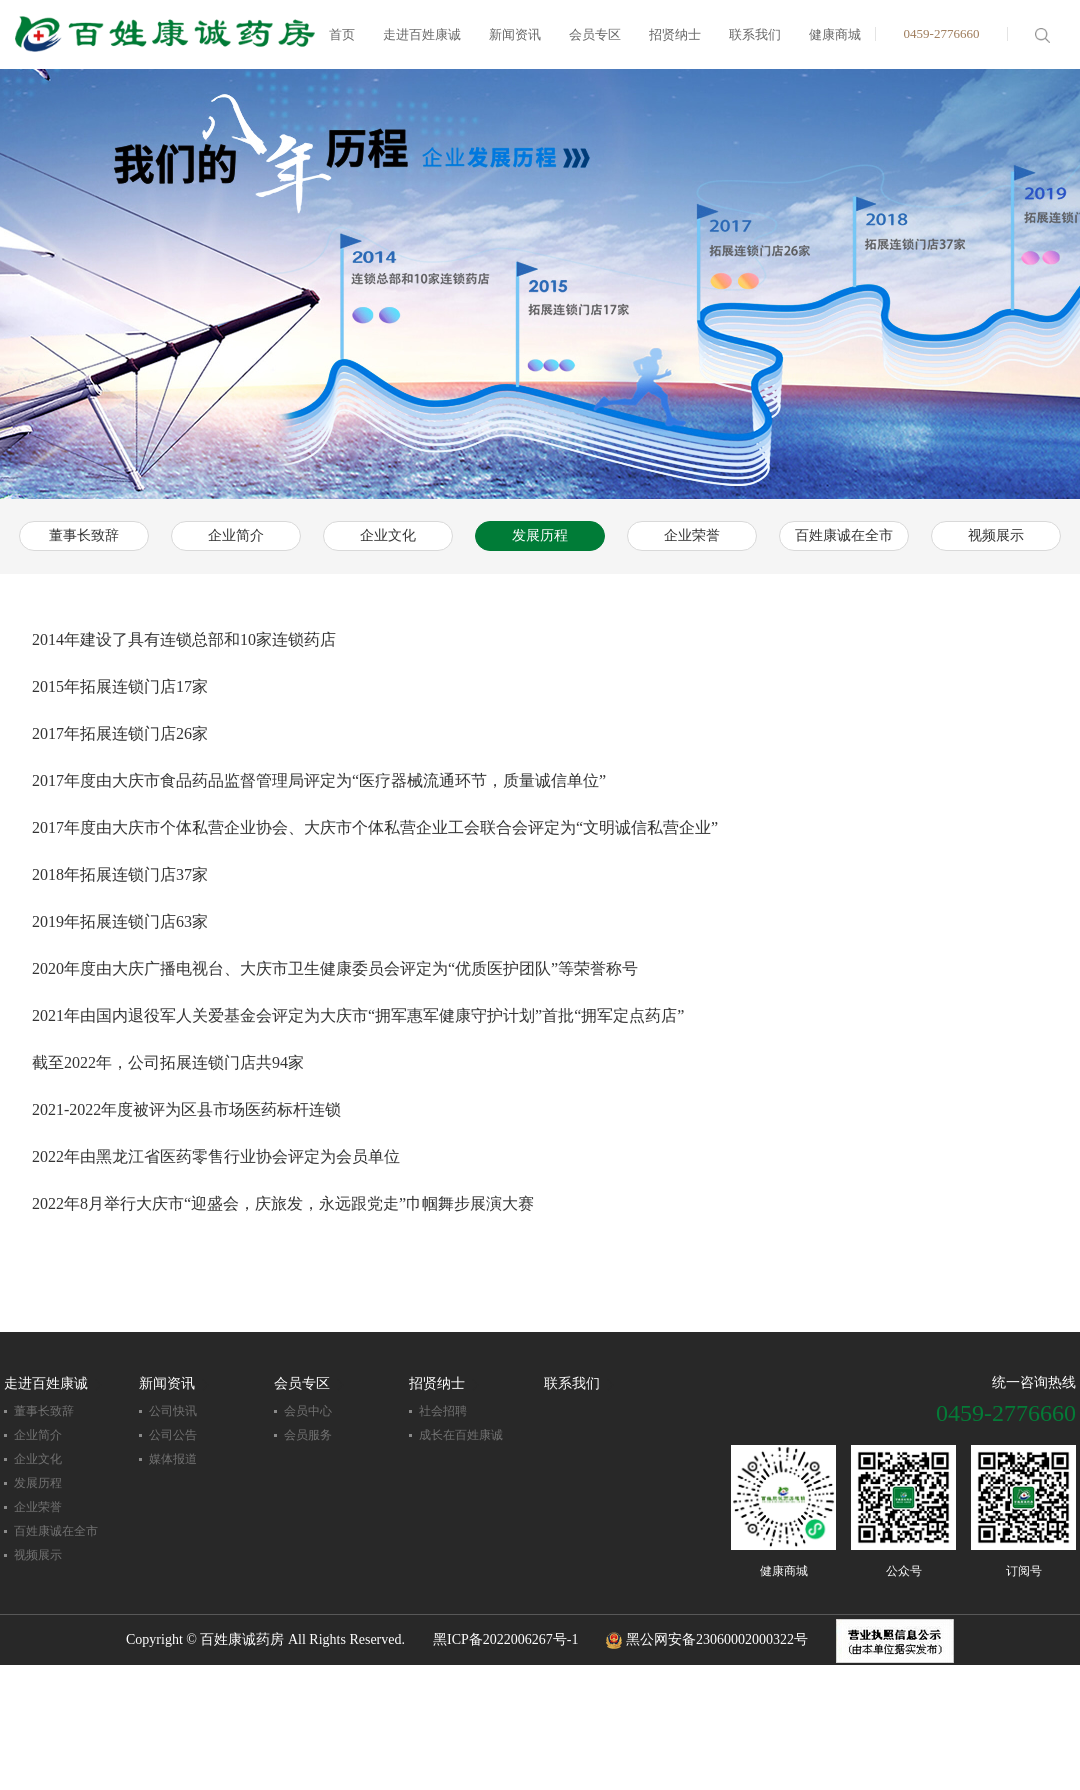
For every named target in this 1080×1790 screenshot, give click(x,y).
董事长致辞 (84, 535)
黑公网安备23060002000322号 (707, 1639)
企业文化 (388, 535)
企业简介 (236, 535)
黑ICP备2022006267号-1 (505, 1639)
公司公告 (173, 1435)
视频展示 (996, 535)
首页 (342, 34)
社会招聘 (443, 1411)
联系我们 (755, 34)
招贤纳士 (675, 34)
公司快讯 (173, 1411)
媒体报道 (173, 1459)
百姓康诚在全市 (844, 535)
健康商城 (835, 34)
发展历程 (540, 535)
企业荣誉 (692, 535)
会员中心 (308, 1411)
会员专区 (595, 34)
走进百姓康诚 (422, 34)
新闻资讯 (515, 34)
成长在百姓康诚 (461, 1435)
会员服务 (308, 1435)
